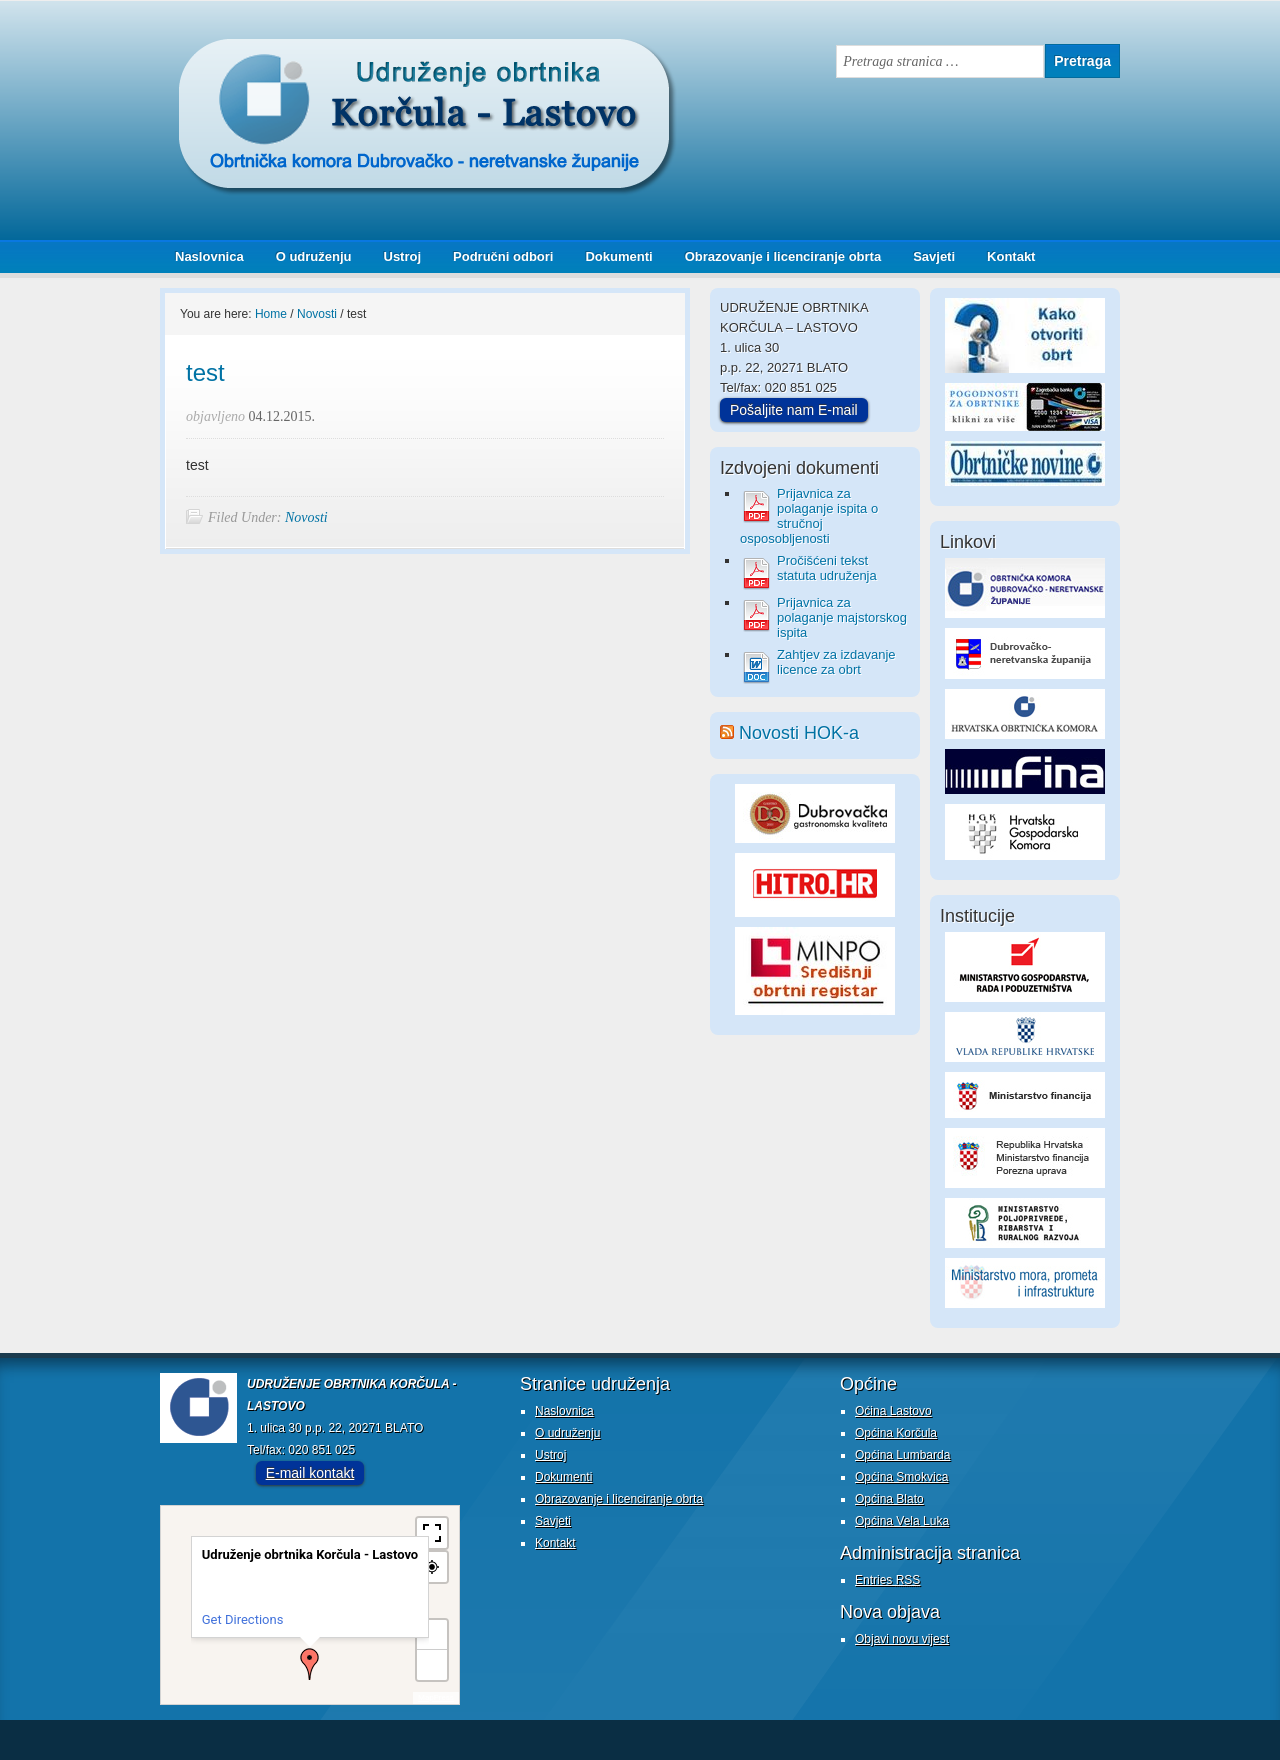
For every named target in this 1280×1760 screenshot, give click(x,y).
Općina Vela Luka (902, 1521)
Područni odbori (495, 256)
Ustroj (403, 256)
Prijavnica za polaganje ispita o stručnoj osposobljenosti (809, 516)
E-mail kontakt (310, 1473)
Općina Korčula (896, 1433)
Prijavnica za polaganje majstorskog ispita (842, 617)
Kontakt (1011, 256)
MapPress (436, 1697)
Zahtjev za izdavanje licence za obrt (836, 662)
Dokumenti (618, 256)
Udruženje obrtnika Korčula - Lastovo (360, 54)
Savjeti (926, 256)
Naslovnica (209, 256)
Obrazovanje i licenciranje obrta (776, 256)
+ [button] (433, 1634)
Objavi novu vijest (902, 1639)
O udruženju (314, 256)
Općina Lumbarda (902, 1455)
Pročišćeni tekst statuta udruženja (827, 568)
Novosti (306, 517)
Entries (887, 1580)
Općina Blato (889, 1499)
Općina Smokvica (901, 1477)
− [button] (432, 1664)
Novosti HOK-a (799, 733)
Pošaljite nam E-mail (794, 410)
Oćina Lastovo (893, 1411)
